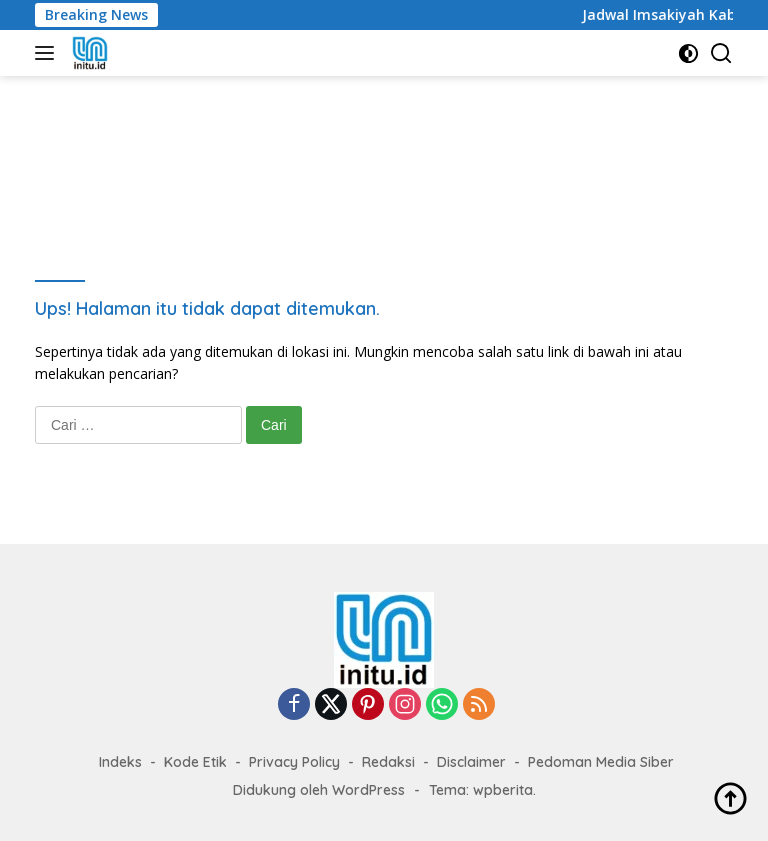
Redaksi (388, 762)
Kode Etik (195, 762)
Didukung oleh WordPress (319, 790)
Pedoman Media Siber (601, 762)
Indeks (120, 762)
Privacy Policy (294, 762)
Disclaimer (471, 762)
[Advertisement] (399, 161)
